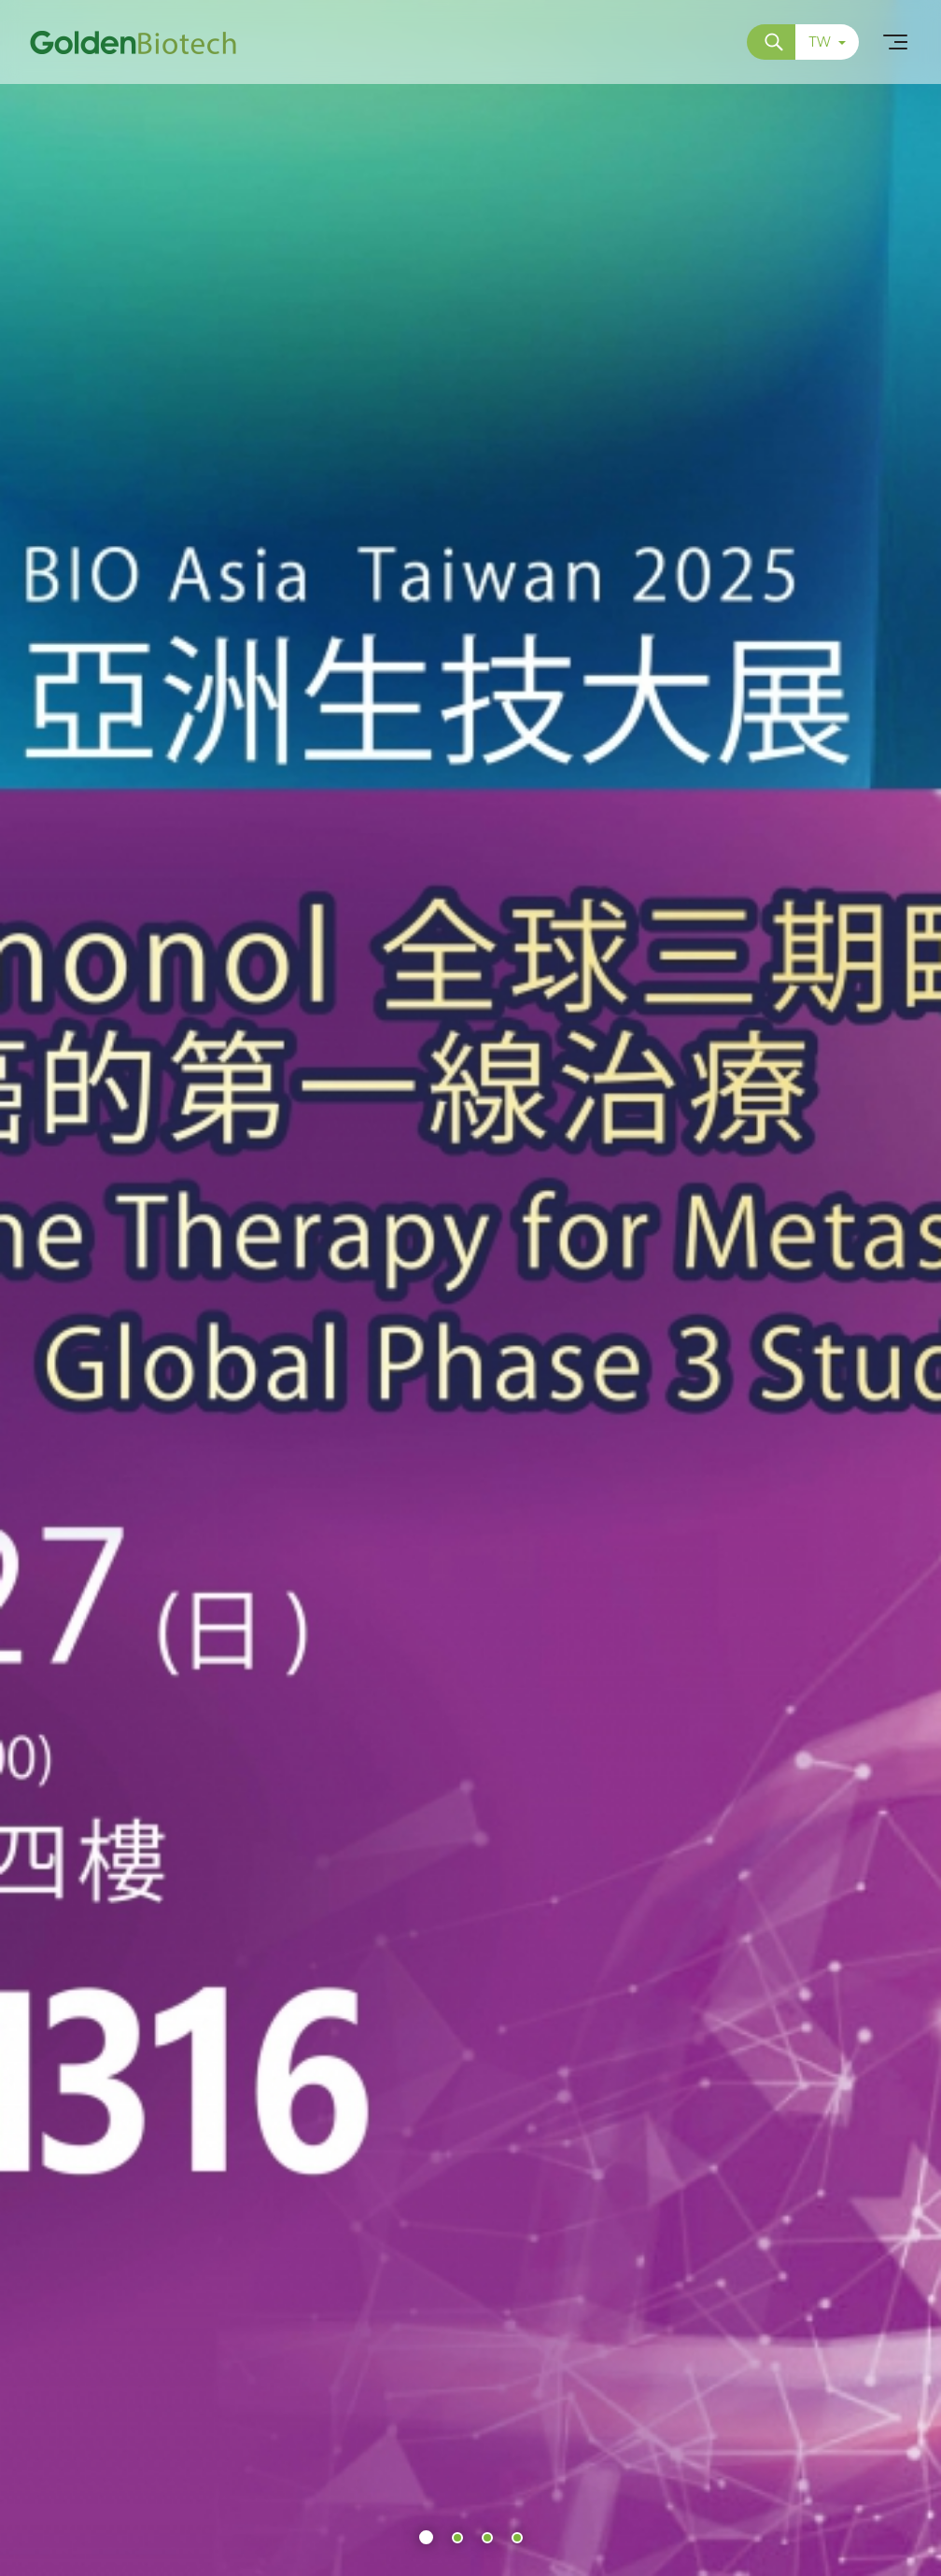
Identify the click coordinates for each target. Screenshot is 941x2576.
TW (827, 42)
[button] (426, 2537)
